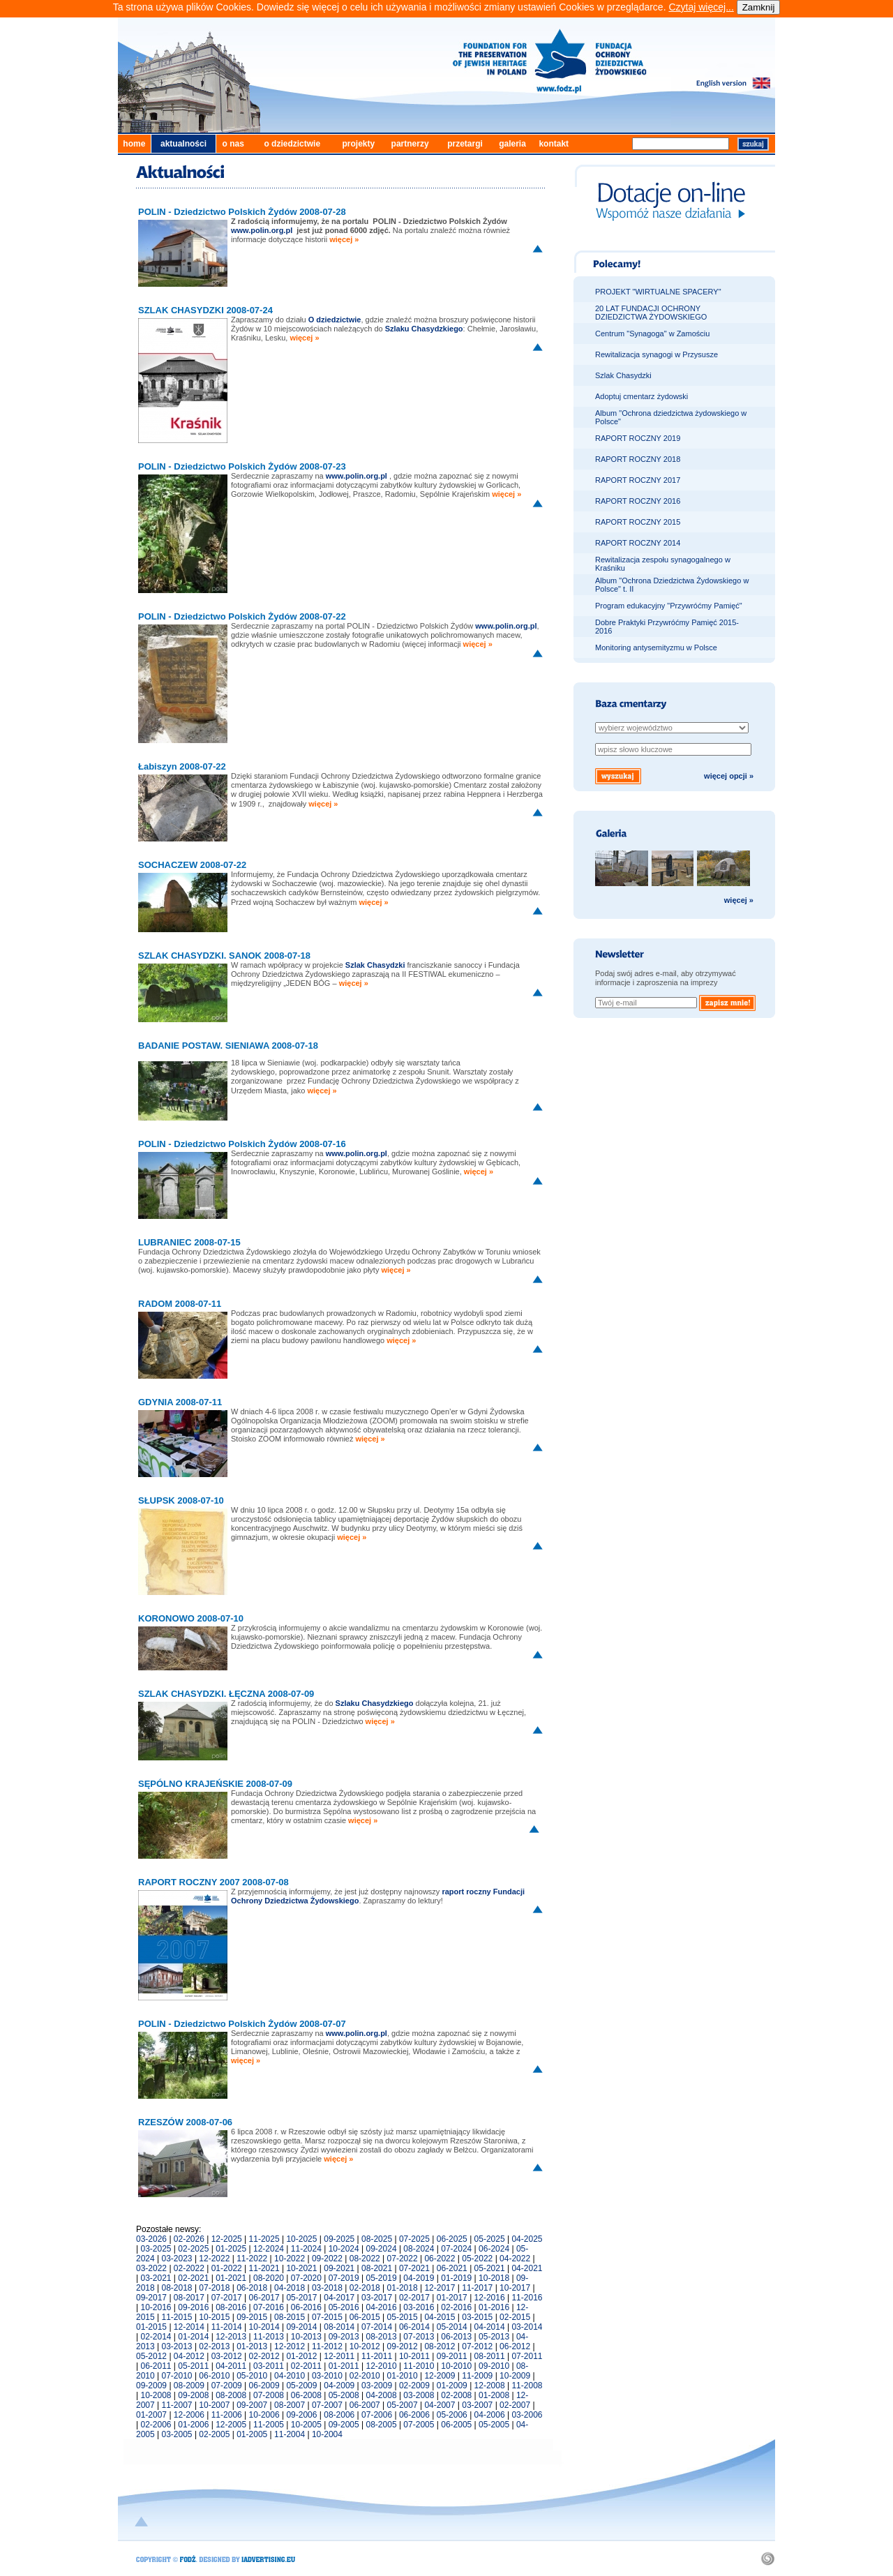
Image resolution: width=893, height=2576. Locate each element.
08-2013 (381, 2337)
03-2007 (477, 2405)
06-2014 (414, 2327)
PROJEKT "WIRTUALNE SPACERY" (658, 291)
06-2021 (452, 2268)
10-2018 (494, 2278)
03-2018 (327, 2288)
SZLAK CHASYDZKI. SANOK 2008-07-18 (224, 955)
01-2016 (494, 2307)
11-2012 (327, 2346)
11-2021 (264, 2268)
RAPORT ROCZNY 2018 (637, 459)
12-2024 (268, 2249)
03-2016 (418, 2307)
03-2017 (376, 2297)
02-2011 (306, 2366)
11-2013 (268, 2337)
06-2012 (515, 2346)
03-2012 (226, 2356)
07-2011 (526, 2356)
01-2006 (193, 2424)
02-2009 (414, 2385)
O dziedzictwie (334, 319)
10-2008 (155, 2395)
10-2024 (344, 2249)
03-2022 (151, 2268)
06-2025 (452, 2239)
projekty (358, 144)
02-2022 (189, 2268)
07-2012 (477, 2346)
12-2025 (226, 2239)
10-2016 (155, 2307)
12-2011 (339, 2356)
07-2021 (414, 2268)
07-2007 (327, 2405)
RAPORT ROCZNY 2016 (637, 501)
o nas (232, 144)
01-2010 (402, 2376)
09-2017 (151, 2297)
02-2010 (365, 2376)
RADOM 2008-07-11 (179, 1303)
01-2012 (301, 2356)
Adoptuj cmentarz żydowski (641, 396)
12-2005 (231, 2424)
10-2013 (306, 2337)
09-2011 (452, 2356)
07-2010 (177, 2376)
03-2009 (376, 2385)
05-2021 (489, 2268)
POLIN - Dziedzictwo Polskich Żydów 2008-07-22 (242, 616)
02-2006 (155, 2424)
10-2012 (365, 2346)
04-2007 (439, 2405)
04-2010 (289, 2376)
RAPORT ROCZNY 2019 (637, 438)
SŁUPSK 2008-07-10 (181, 1500)
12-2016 (489, 2297)
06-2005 (456, 2424)
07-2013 (418, 2337)
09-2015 (252, 2317)
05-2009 (301, 2385)
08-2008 (231, 2395)
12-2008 (489, 2385)
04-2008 (381, 2395)
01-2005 (252, 2434)
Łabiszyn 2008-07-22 (182, 766)
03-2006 (526, 2415)
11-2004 (289, 2434)
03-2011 (268, 2366)
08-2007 (289, 2405)
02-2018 (365, 2288)
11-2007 (177, 2405)
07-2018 (214, 2288)
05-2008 (344, 2395)
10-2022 (289, 2258)
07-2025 (414, 2239)
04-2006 (489, 2415)
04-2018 (289, 2288)
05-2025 (489, 2239)
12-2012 (289, 2346)
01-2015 (151, 2327)
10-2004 (327, 2434)
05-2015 (402, 2317)
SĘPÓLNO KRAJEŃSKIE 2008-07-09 (215, 1784)
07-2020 (306, 2278)
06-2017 (264, 2297)
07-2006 (376, 2415)
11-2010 (418, 2366)
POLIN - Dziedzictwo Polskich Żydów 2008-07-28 (242, 212)
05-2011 (193, 2366)
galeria (512, 144)
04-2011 (231, 2366)
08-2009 (189, 2385)
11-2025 (264, 2239)
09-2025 (339, 2239)
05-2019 (381, 2278)
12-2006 (189, 2415)
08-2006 (339, 2415)
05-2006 (452, 2415)
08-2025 (376, 2239)
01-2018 (402, 2288)
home (134, 144)
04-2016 (381, 2307)
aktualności (183, 144)
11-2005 (268, 2424)
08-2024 (418, 2249)
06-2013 (456, 2337)
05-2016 (344, 2307)
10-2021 (301, 2268)
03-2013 (177, 2346)
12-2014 (189, 2327)
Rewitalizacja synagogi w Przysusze (656, 354)
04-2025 (526, 2239)
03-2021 (155, 2278)
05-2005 (494, 2424)
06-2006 (414, 2415)
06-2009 (264, 2385)
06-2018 (252, 2288)
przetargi (465, 144)
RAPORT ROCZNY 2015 (637, 522)
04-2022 (515, 2258)
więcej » (344, 239)
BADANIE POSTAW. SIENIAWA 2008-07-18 (228, 1045)
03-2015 (477, 2317)
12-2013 (231, 2337)
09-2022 (327, 2258)
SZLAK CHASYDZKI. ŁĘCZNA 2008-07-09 (226, 1693)
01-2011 (344, 2366)
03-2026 (151, 2239)
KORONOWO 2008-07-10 (190, 1618)
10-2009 (515, 2376)
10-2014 (264, 2327)
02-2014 (155, 2337)
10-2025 (301, 2239)
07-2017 (226, 2297)
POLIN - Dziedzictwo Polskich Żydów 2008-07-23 (242, 466)
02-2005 (214, 2434)
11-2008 (526, 2385)
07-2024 (456, 2249)
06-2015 (365, 2317)
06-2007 (365, 2405)
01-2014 (193, 2337)
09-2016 (193, 2307)
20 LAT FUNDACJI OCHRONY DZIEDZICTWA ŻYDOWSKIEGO (651, 312)
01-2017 (452, 2297)
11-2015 (177, 2317)
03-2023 (177, 2258)
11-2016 (526, 2297)
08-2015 (289, 2317)
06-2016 (306, 2307)
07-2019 (344, 2278)
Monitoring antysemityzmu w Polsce (656, 647)
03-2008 (418, 2395)
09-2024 (381, 2249)
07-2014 (376, 2327)
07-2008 (268, 2395)
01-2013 (252, 2346)
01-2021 (231, 2278)
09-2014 (301, 2327)
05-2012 (151, 2356)
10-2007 (214, 2405)
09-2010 (494, 2366)
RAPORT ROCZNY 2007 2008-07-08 (213, 1882)
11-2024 (306, 2249)
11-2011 (376, 2356)
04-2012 (189, 2356)
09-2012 (402, 2346)
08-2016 (231, 2307)
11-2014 (226, 2327)
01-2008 (494, 2395)
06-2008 (306, 2395)
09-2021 (339, 2268)
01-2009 (452, 2385)
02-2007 (515, 2405)
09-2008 (193, 2395)
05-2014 (452, 2327)
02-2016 (456, 2307)
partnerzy (410, 144)
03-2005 (177, 2434)
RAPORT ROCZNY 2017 (637, 480)
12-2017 (439, 2288)
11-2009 (477, 2376)
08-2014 (339, 2327)
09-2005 (344, 2424)
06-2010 (214, 2376)
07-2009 (226, 2385)
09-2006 (301, 2415)
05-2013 (494, 2337)
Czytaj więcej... (700, 7)
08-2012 (439, 2346)
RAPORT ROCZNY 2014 (637, 543)
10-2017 (515, 2288)
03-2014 (526, 2327)
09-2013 (344, 2337)
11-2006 (226, 2415)
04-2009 (339, 2385)
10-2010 (456, 2366)
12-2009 (439, 2376)
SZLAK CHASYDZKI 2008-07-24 (205, 310)
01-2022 (226, 2268)
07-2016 (268, 2307)
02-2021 (193, 2278)
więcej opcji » (728, 776)
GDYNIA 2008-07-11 (180, 1402)
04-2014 (489, 2327)
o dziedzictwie (292, 144)
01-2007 (151, 2415)
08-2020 (268, 2278)
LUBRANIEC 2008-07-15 (189, 1242)
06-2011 (155, 2366)
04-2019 (418, 2278)
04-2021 (526, 2268)
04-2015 (439, 2317)
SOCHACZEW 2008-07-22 (192, 865)
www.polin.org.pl (356, 476)
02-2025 (193, 2249)
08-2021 (376, 2268)
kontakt (554, 144)
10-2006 (264, 2415)
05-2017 (301, 2297)
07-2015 (327, 2317)
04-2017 (339, 2297)
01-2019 (456, 2278)
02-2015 (515, 2317)
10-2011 (414, 2356)
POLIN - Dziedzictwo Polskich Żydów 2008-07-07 (242, 2024)
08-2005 (381, 2424)
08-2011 (489, 2356)
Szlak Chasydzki (623, 375)
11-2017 (477, 2288)
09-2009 (151, 2385)
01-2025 (231, 2249)
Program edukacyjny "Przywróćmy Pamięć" (668, 605)
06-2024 (494, 2249)
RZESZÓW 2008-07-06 (185, 2122)
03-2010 (327, 2376)
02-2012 (264, 2356)
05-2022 (477, 2258)
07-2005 (418, 2424)
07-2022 (402, 2258)
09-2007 (252, 2405)
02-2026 (189, 2239)
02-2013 (214, 2346)
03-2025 (155, 2249)
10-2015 (214, 2317)
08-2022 (365, 2258)
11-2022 (252, 2258)
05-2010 (252, 2376)
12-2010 (381, 2366)
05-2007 (402, 2405)
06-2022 (439, 2258)
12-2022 (214, 2258)
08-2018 (177, 2288)
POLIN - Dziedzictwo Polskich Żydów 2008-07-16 (242, 1144)
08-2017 (189, 2297)
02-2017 (414, 2297)
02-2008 (456, 2395)
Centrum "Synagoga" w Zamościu (652, 333)
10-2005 (306, 2424)
